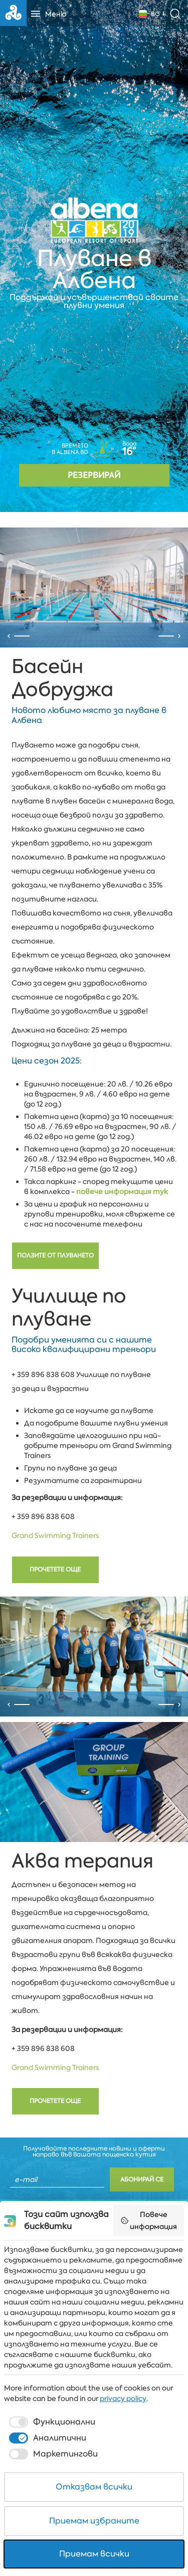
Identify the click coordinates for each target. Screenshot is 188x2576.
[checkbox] (51, 2422)
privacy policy (123, 2398)
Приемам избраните (94, 2521)
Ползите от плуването (55, 1360)
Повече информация (148, 2220)
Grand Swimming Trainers (55, 1640)
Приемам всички (94, 2553)
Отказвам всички (94, 2487)
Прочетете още (55, 1674)
